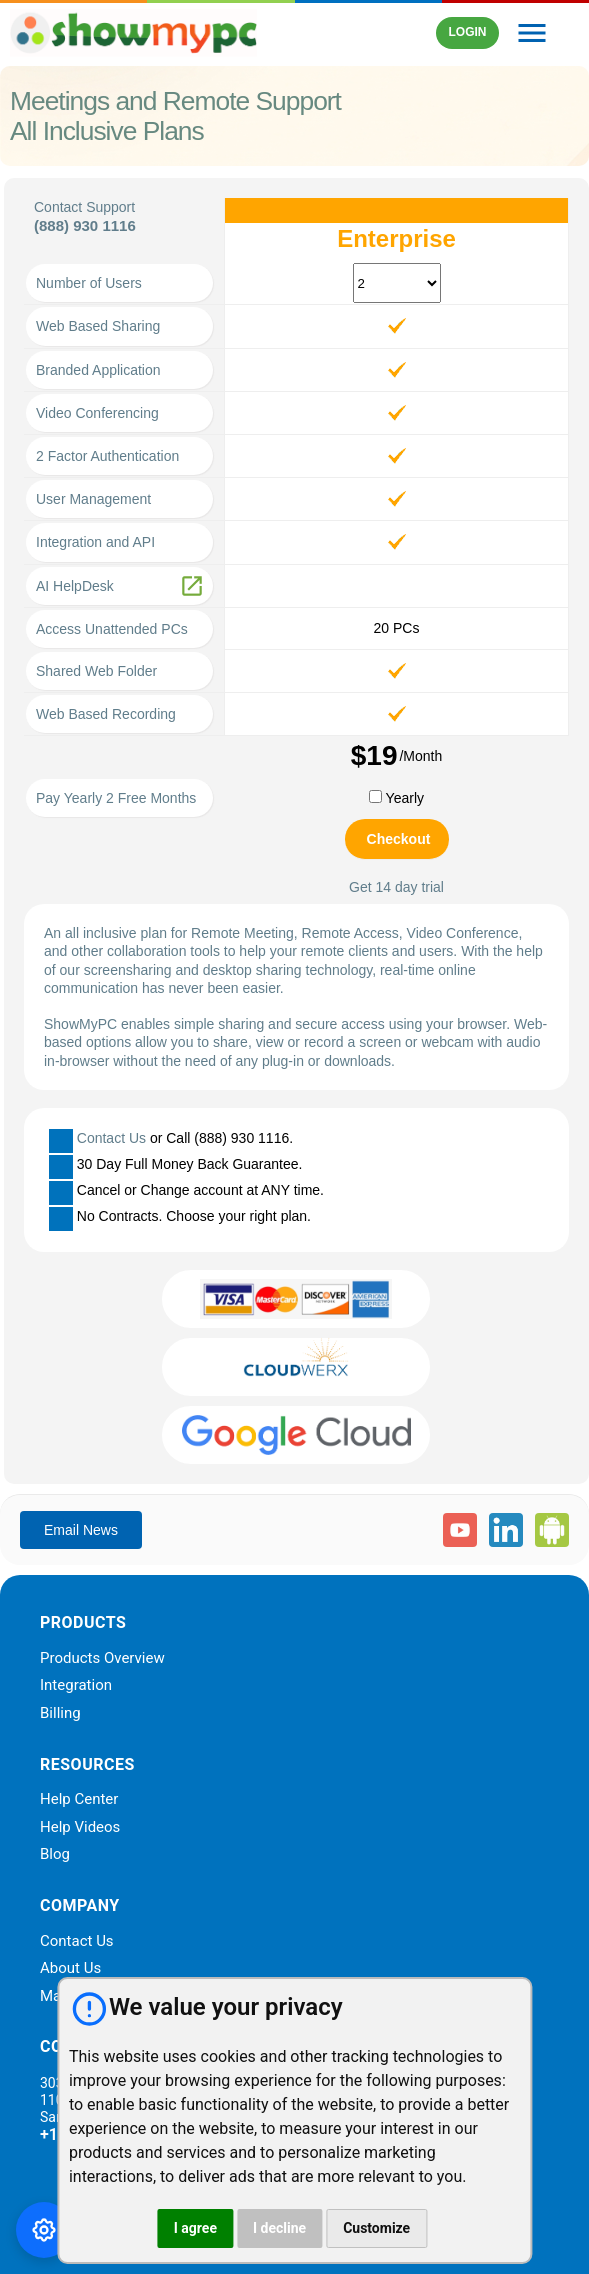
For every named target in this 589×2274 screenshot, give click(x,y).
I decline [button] (279, 2228)
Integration (76, 1686)
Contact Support (84, 207)
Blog (55, 1855)
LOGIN (467, 32)
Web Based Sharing (98, 326)
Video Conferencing (97, 413)
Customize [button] (376, 2228)
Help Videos (80, 1828)
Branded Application (98, 370)
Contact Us (111, 1138)
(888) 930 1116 (85, 225)
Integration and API (95, 542)
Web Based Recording (106, 714)
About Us (70, 1969)
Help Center (79, 1800)
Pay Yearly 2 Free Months (116, 798)
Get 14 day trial (396, 887)
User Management (93, 499)
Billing (60, 1714)
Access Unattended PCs (112, 629)
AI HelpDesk (75, 586)
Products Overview (102, 1659)
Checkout (399, 839)
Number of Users (89, 283)
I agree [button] (195, 2228)
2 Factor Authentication (107, 456)
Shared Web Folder (96, 671)
